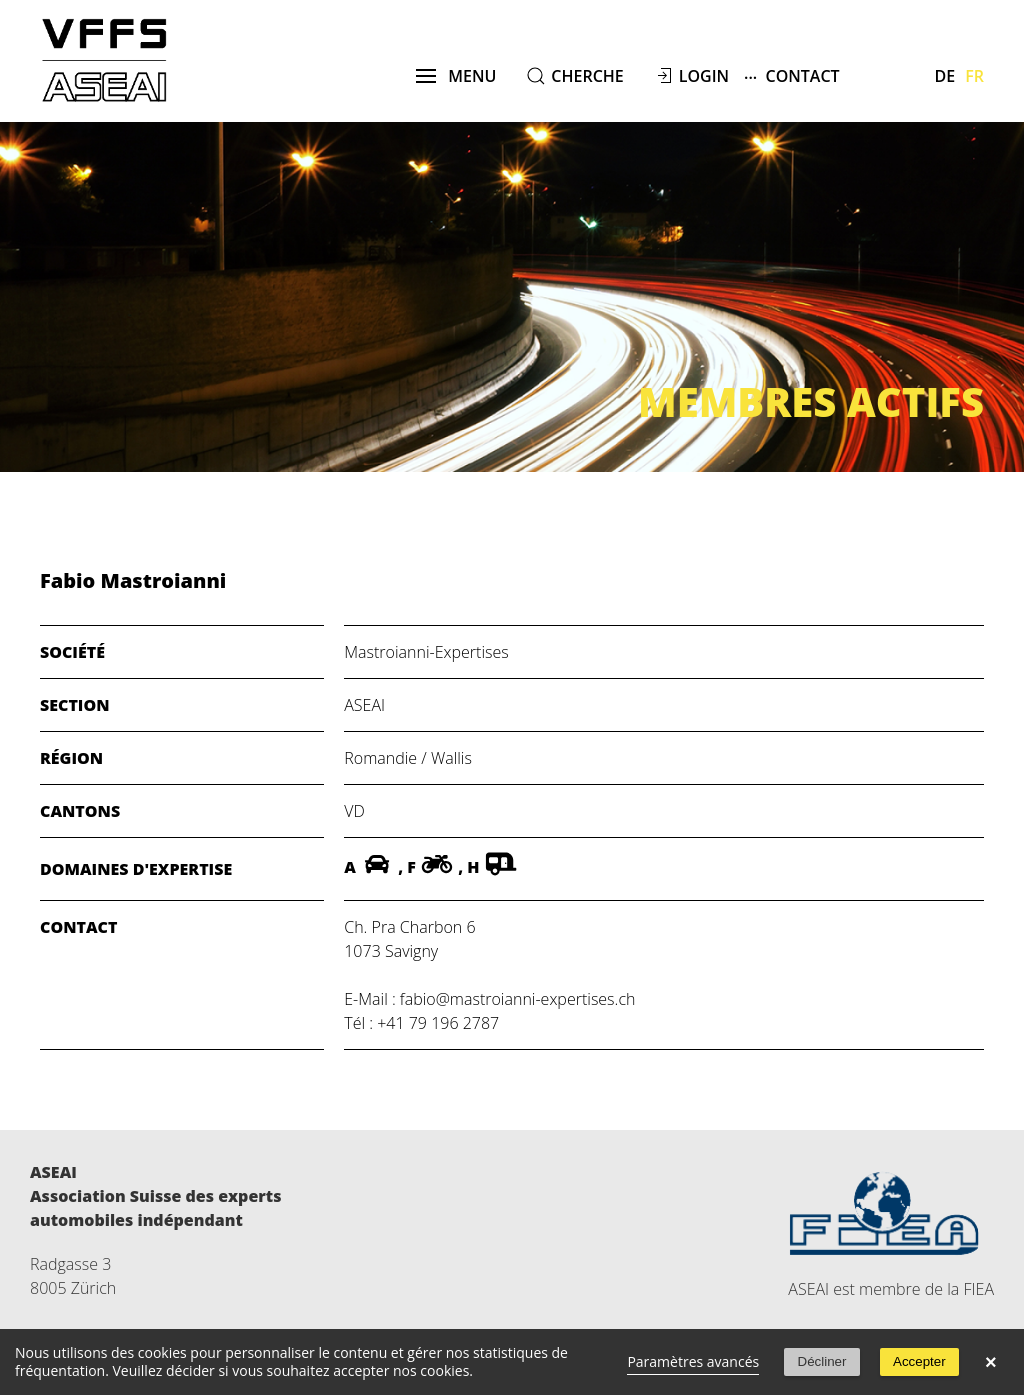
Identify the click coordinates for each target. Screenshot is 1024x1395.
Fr (974, 76)
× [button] (991, 1362)
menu (456, 76)
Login (704, 76)
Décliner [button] (822, 1361)
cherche (587, 76)
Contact (792, 75)
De (945, 76)
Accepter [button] (919, 1361)
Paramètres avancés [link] (693, 1361)
